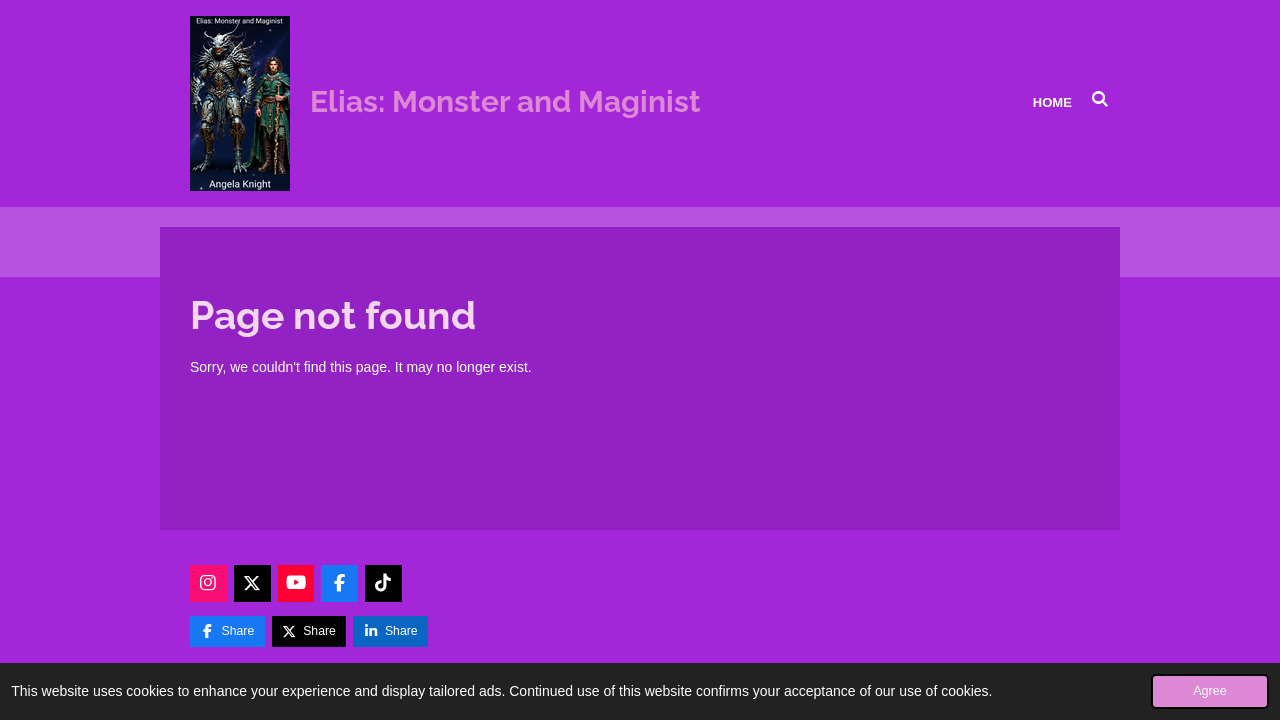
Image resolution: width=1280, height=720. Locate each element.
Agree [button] (1210, 691)
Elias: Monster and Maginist (505, 101)
